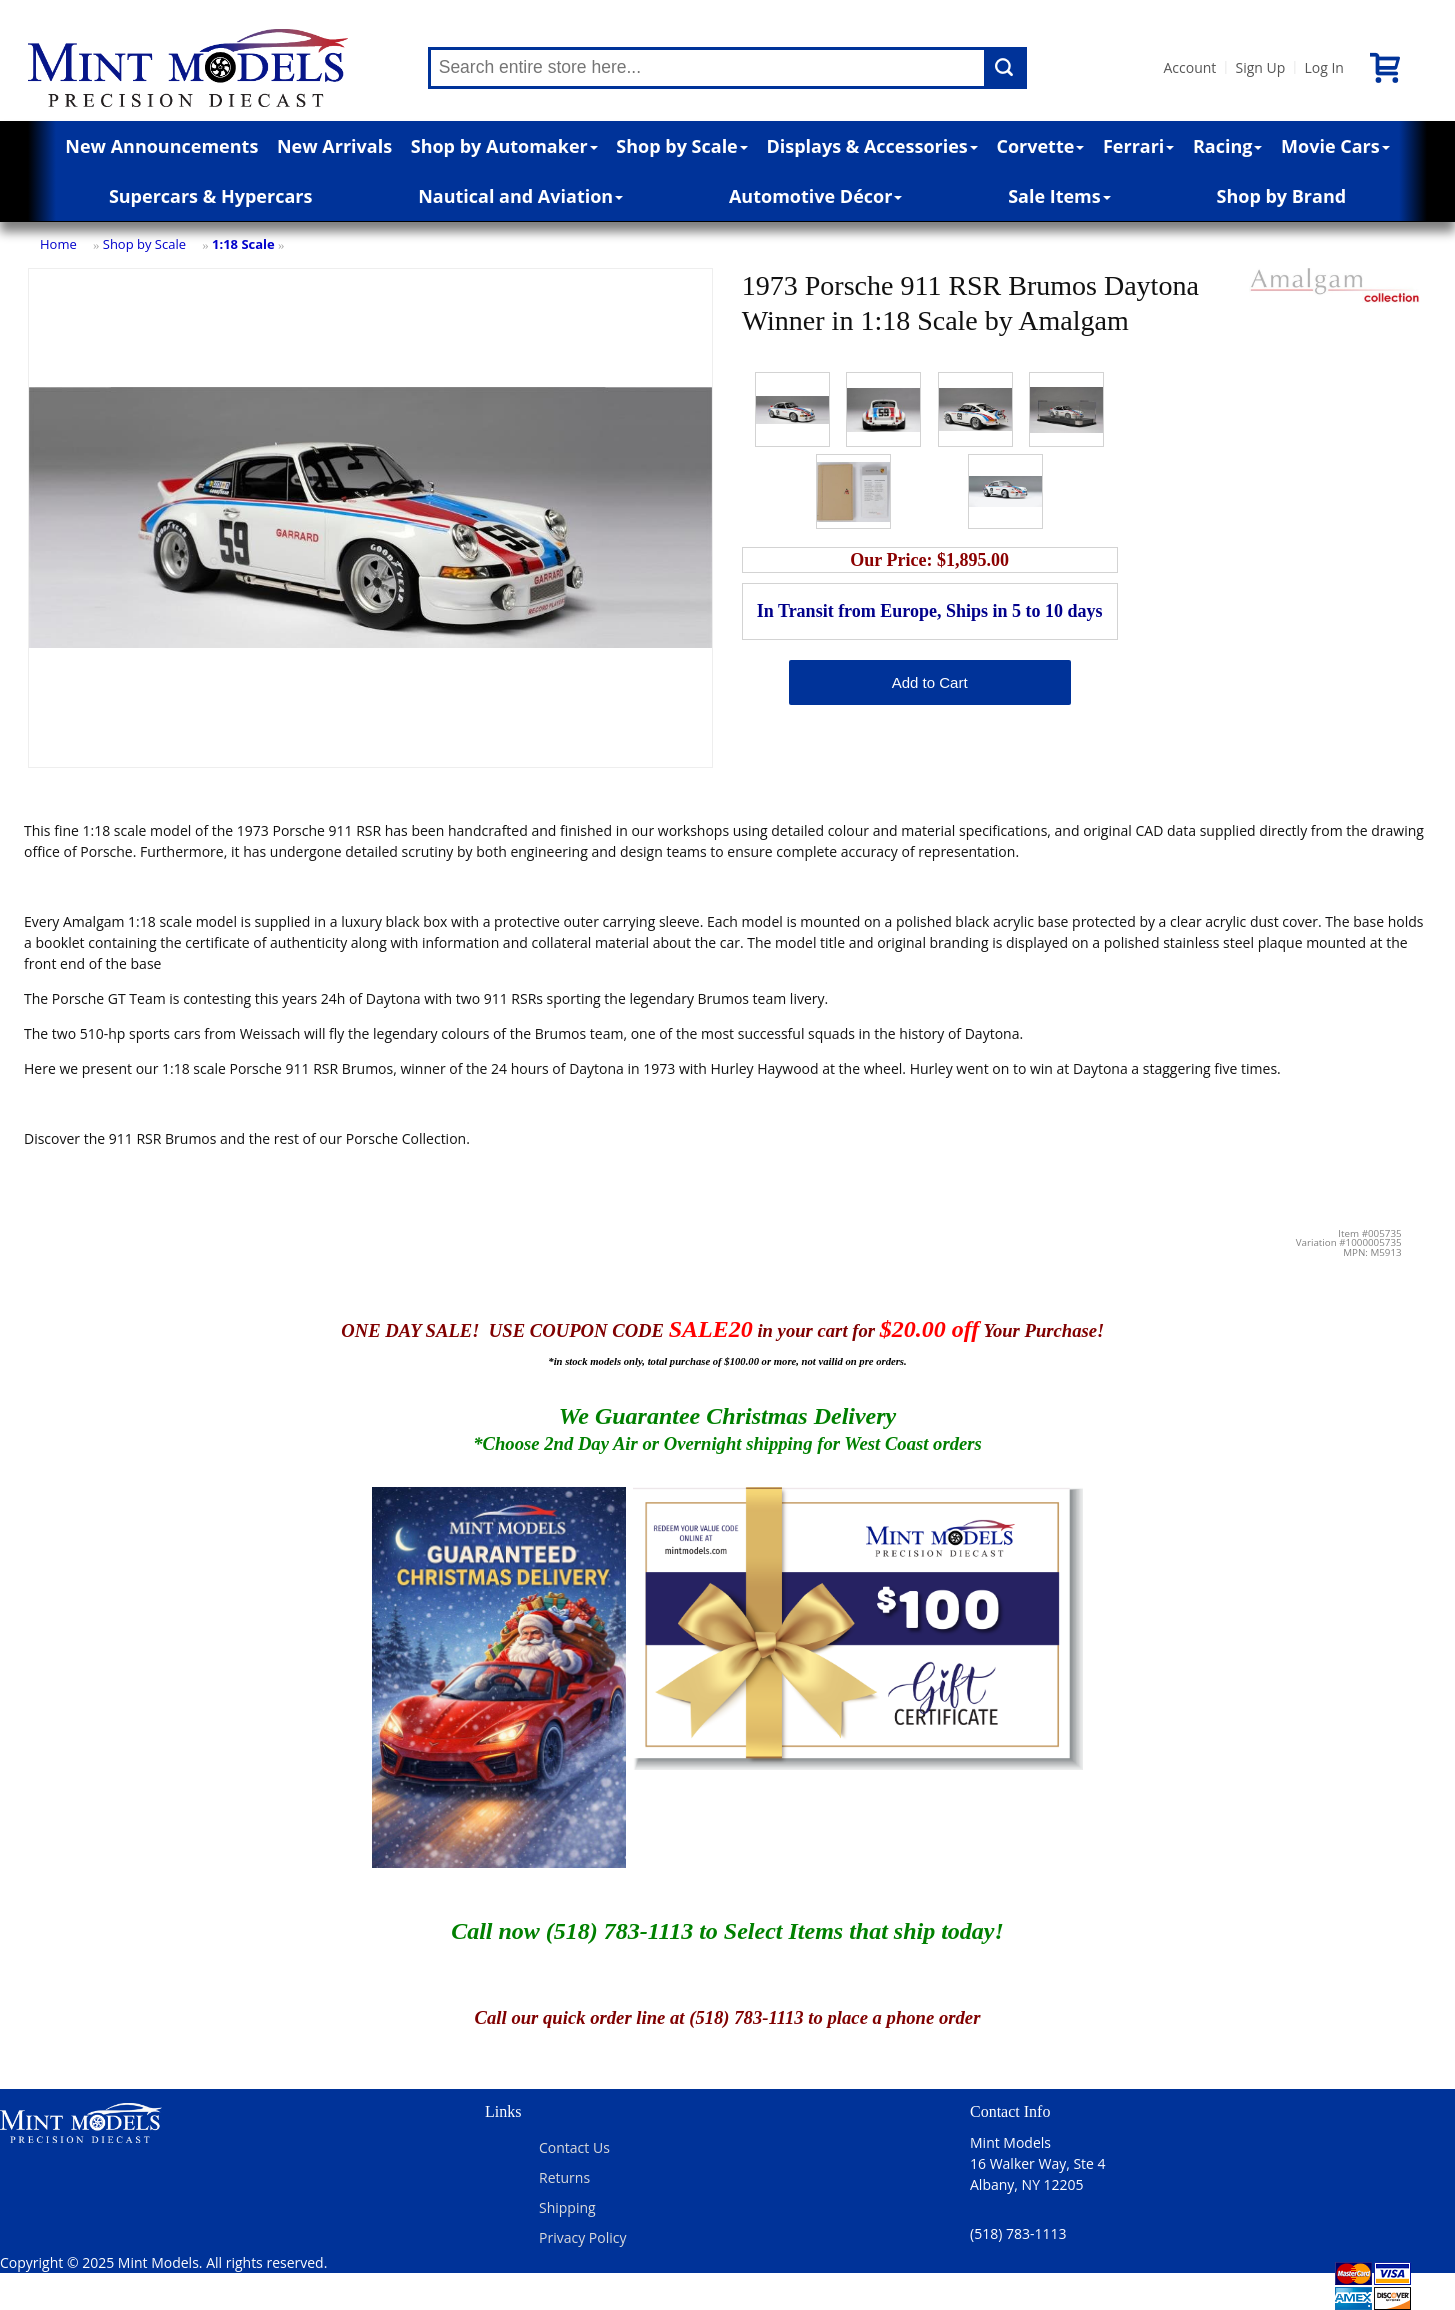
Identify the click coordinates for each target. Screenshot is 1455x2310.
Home (58, 244)
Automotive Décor (815, 196)
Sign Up (1260, 67)
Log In (1323, 67)
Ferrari (1138, 146)
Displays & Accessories (871, 146)
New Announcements (161, 146)
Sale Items (1059, 196)
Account (1190, 67)
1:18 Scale (243, 244)
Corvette (1040, 146)
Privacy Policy (582, 2237)
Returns (564, 2177)
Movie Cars (1335, 146)
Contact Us (574, 2147)
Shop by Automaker (504, 146)
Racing (1228, 146)
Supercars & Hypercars (211, 196)
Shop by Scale (681, 146)
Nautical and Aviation (520, 196)
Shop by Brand (1282, 196)
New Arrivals (334, 146)
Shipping (567, 2207)
